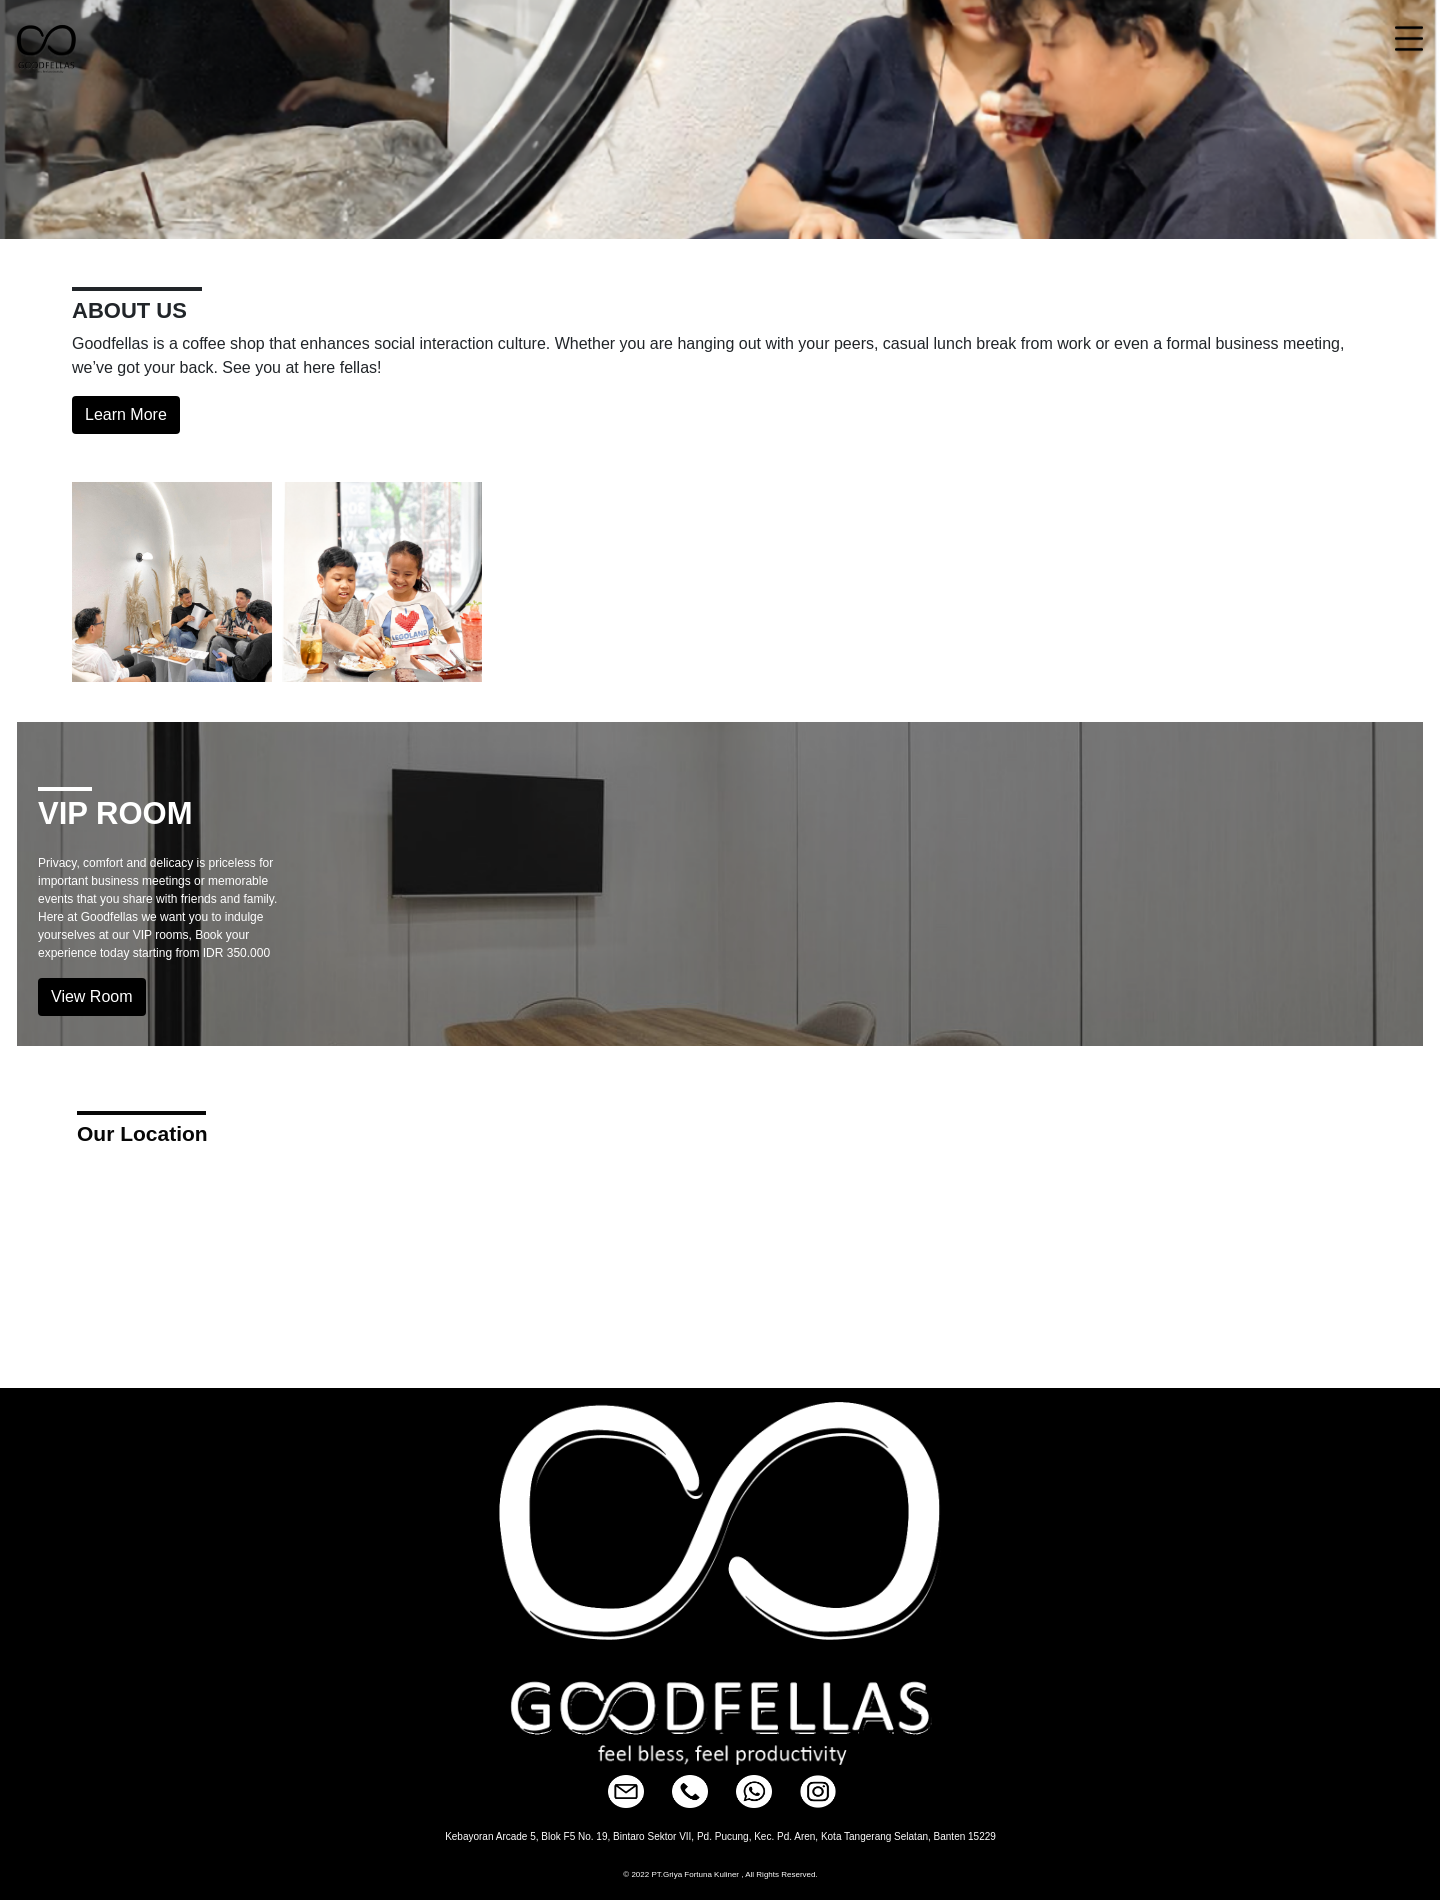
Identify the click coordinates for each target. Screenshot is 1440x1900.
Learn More (126, 414)
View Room (92, 996)
